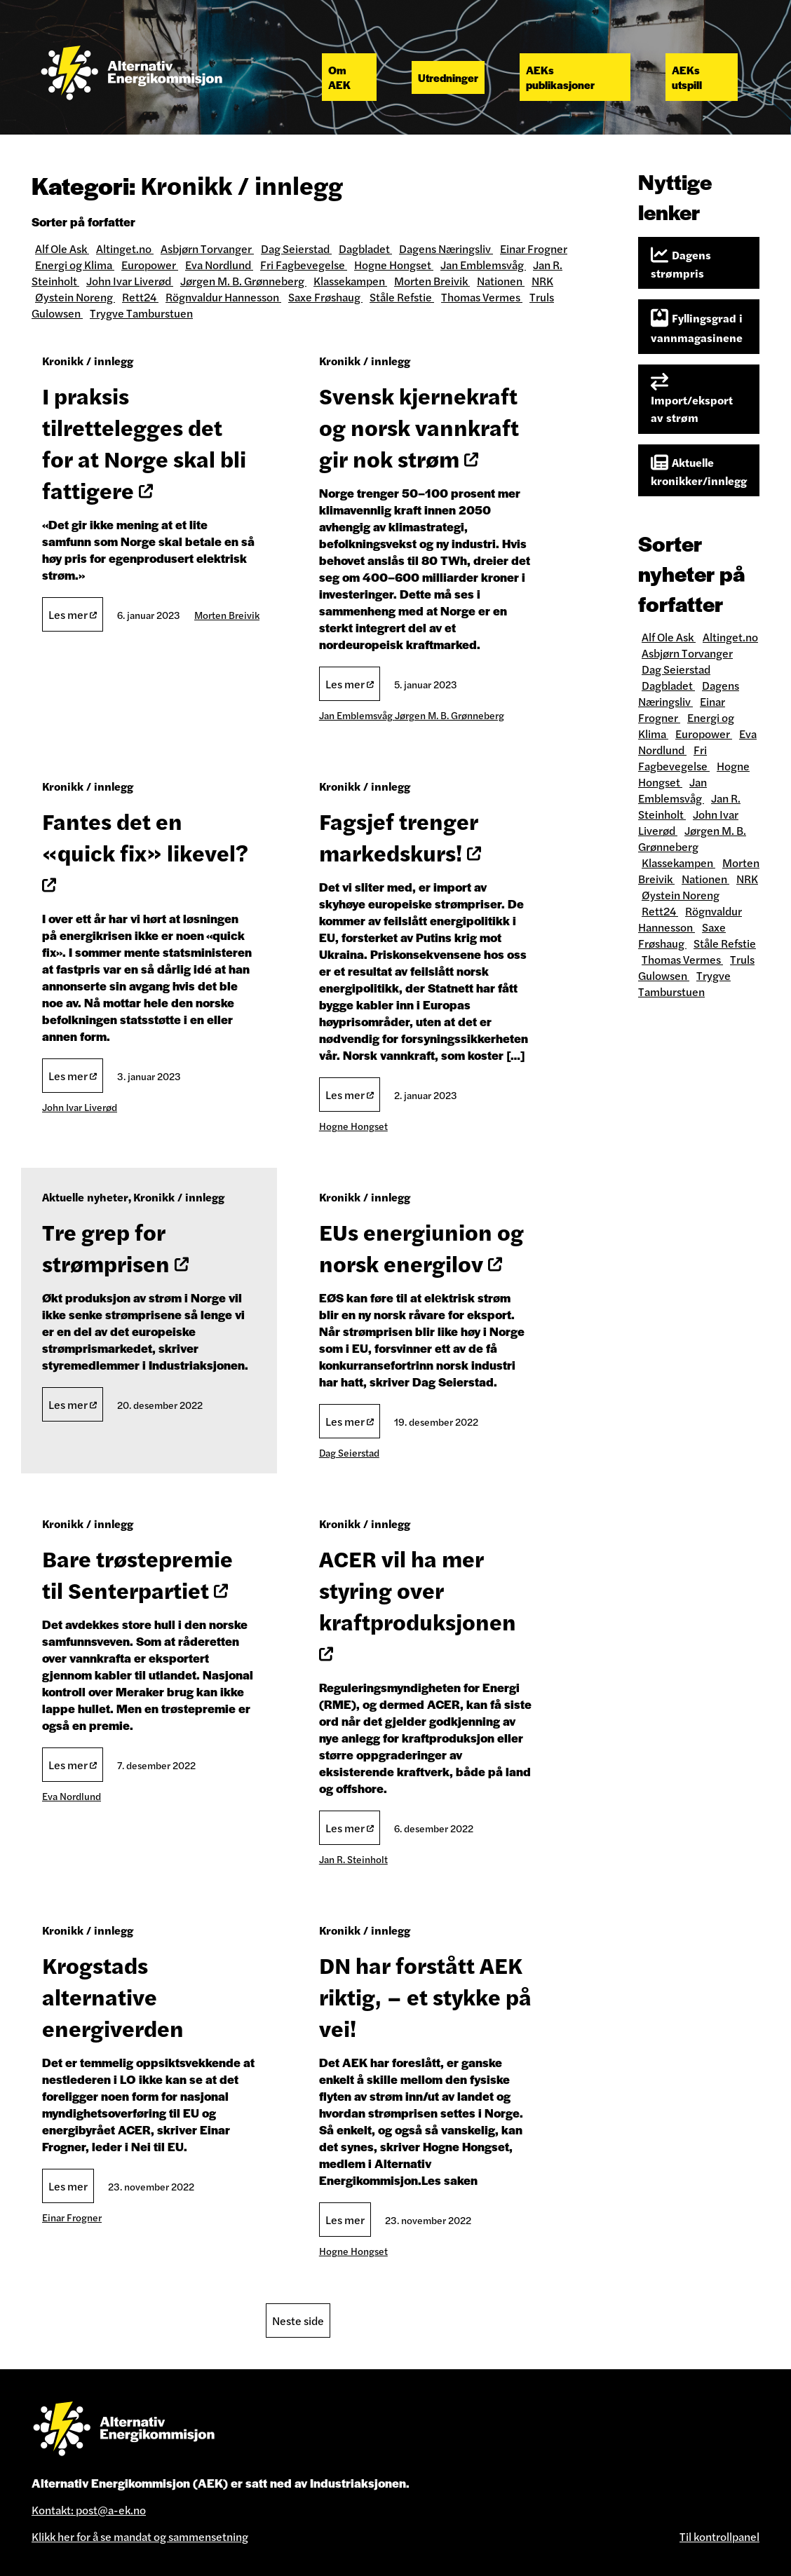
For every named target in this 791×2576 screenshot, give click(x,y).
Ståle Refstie (402, 297)
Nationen (501, 281)
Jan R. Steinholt (353, 1859)
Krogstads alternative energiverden (113, 1996)
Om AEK (339, 77)
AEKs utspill (687, 77)
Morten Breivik (432, 281)
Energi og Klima (74, 265)
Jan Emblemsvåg (483, 265)
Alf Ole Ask (62, 248)
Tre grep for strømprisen (115, 1247)
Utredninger (448, 77)
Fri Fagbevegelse (303, 265)
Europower (149, 265)
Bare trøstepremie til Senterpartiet (137, 1573)
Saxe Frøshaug (325, 297)
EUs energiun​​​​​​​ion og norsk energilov (421, 1247)
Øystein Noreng (75, 297)
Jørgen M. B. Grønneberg (243, 281)
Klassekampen (350, 281)
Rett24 (140, 297)
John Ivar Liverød (129, 281)
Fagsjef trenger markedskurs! (400, 836)
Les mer (72, 614)
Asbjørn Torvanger (207, 248)
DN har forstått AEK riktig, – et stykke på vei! (425, 1996)
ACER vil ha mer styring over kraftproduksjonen (417, 1602)
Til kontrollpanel (719, 2536)
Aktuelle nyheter (85, 1197)
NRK (542, 281)
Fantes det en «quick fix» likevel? (145, 849)
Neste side (298, 2320)
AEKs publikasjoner (560, 77)
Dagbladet (365, 248)
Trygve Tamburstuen (141, 313)
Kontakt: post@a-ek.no (89, 2510)
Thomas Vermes (481, 297)
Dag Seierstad (296, 248)
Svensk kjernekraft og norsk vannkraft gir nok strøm (419, 426)
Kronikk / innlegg (87, 361)
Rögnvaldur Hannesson (223, 297)
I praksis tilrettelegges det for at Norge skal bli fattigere (144, 442)
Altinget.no (125, 248)
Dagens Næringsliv (446, 248)
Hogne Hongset (393, 265)
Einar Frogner (533, 248)
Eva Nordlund (219, 265)
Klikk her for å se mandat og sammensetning (140, 2536)
